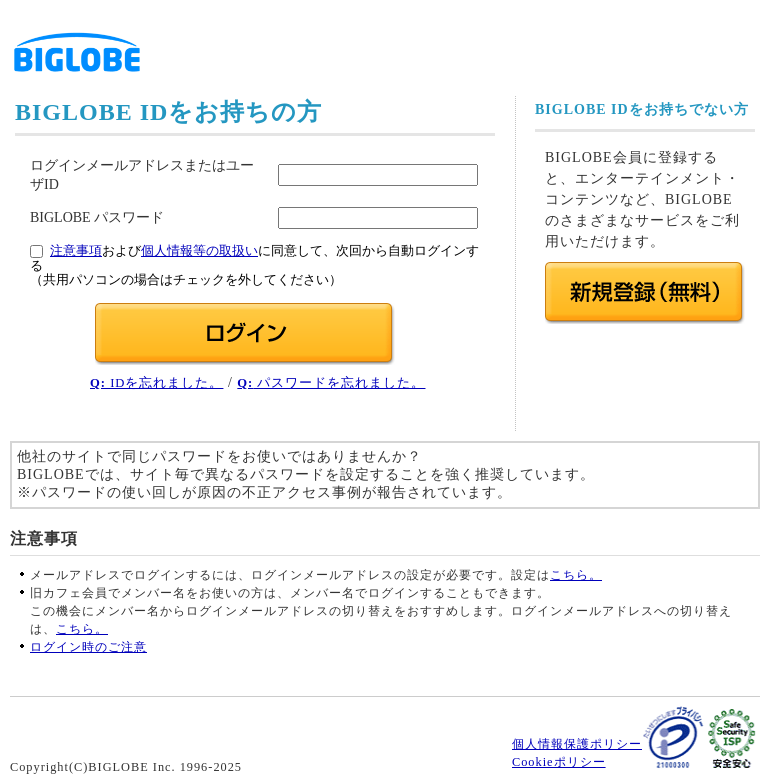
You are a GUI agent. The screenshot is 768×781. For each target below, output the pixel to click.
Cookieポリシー (559, 762)
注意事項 (76, 251)
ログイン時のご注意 (88, 647)
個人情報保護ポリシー (577, 744)
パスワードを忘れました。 (331, 383)
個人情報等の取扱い (199, 251)
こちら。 (576, 575)
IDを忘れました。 (156, 383)
